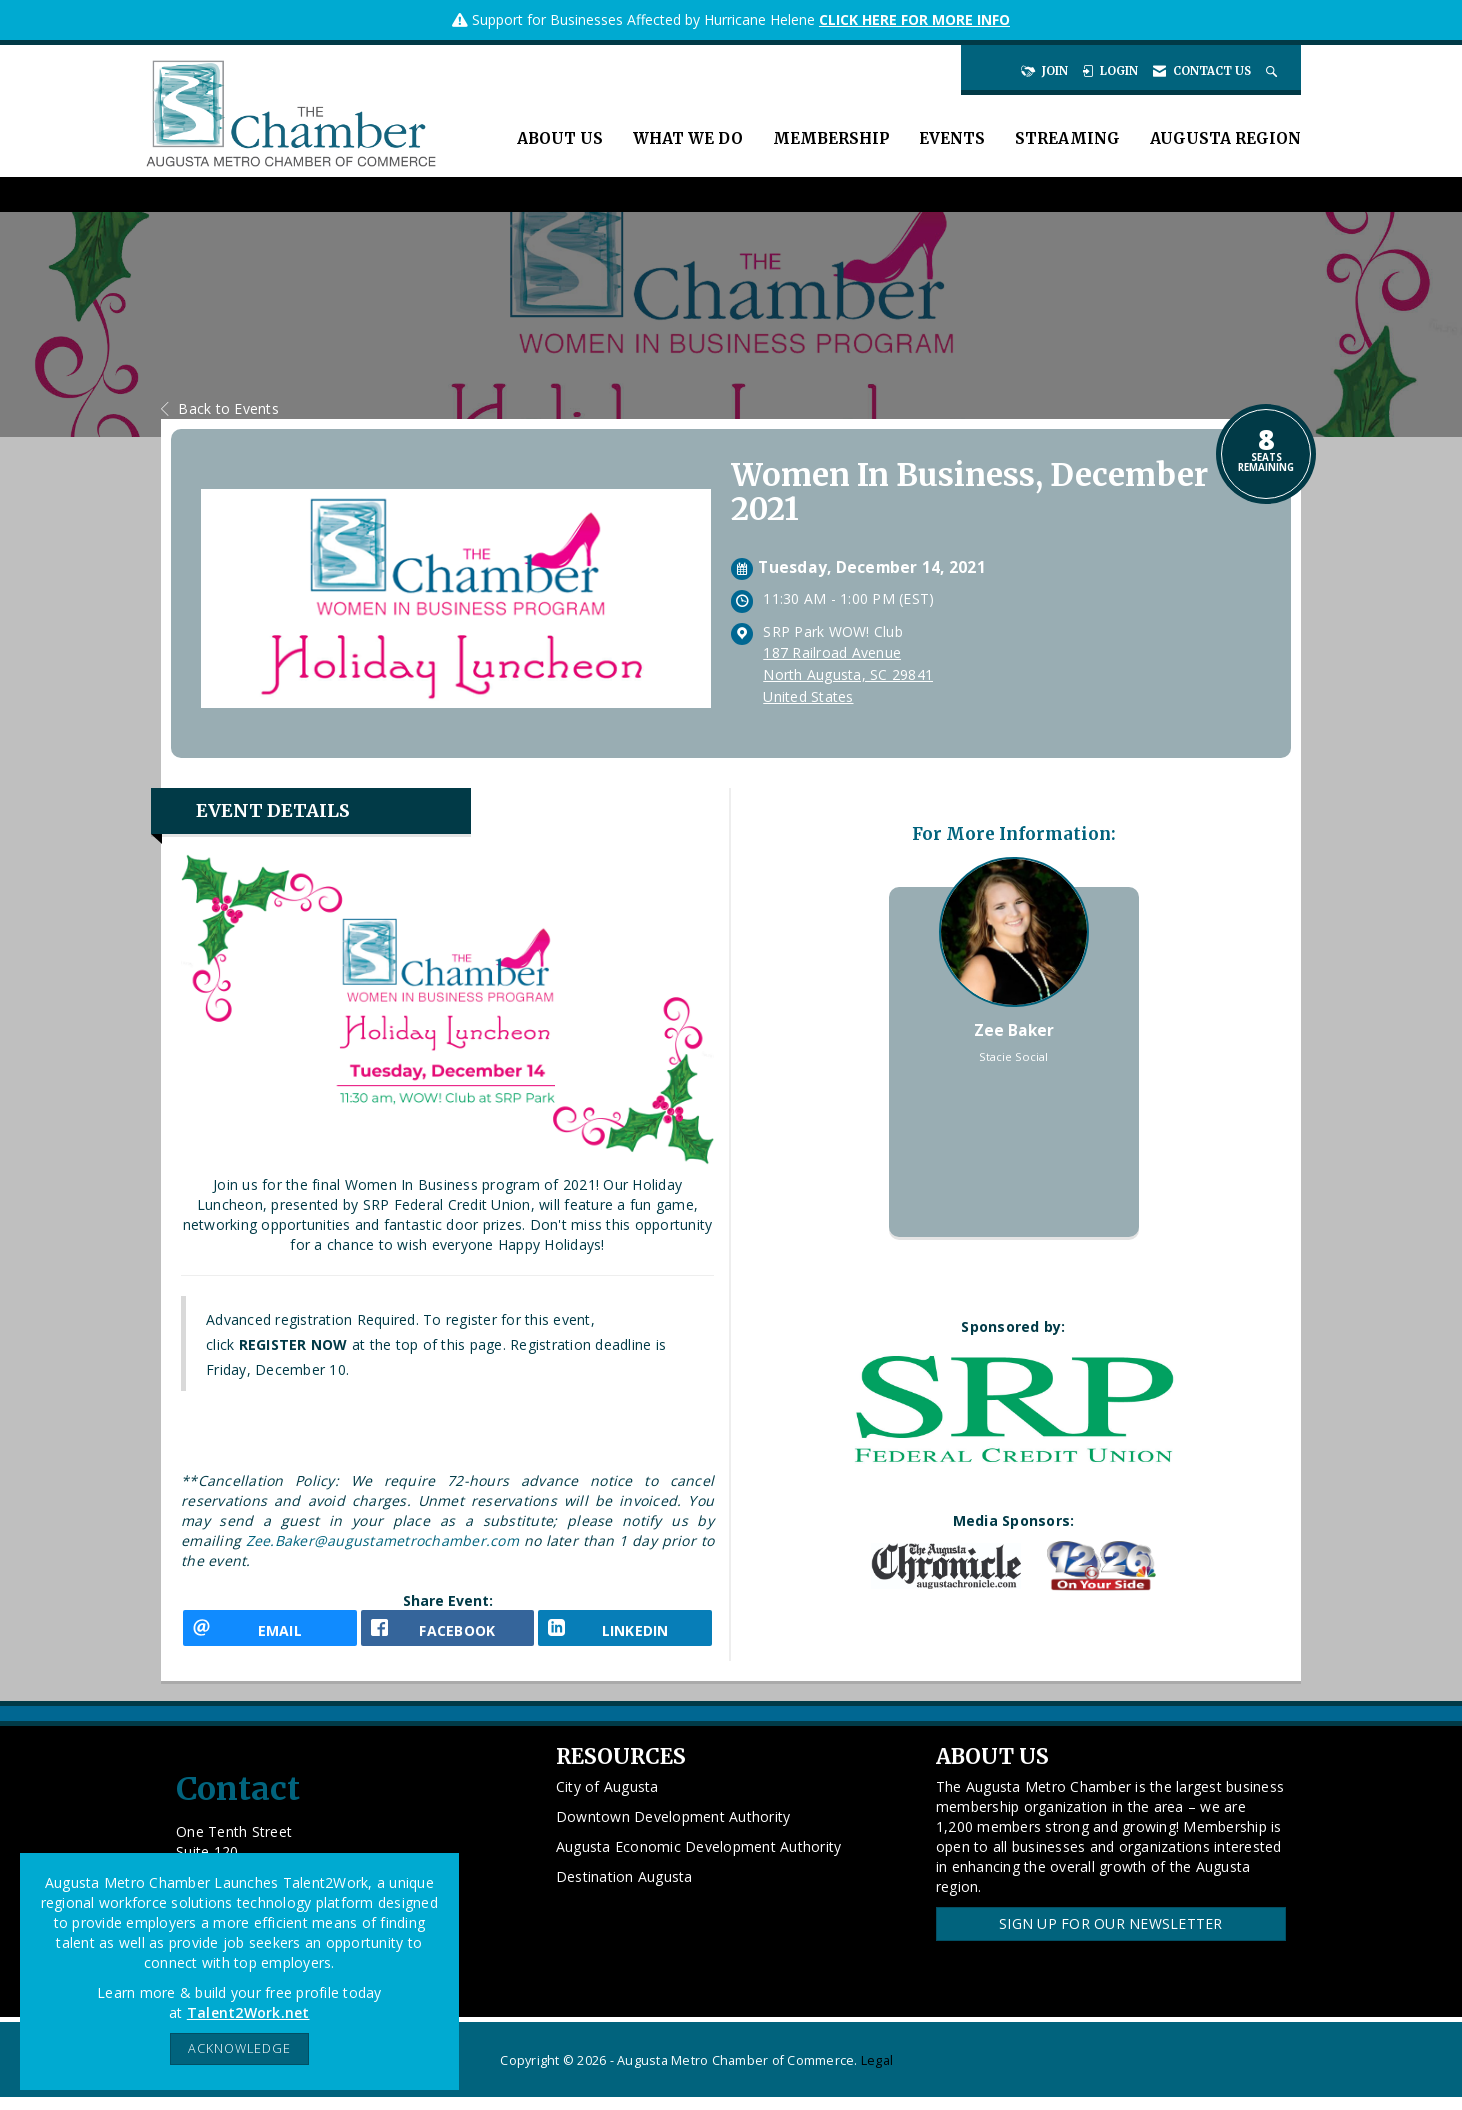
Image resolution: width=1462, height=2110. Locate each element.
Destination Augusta (624, 1890)
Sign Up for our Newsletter (1111, 1937)
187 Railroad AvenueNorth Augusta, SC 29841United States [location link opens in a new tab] (848, 674)
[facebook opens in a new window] (448, 1634)
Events (952, 138)
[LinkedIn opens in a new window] (625, 1634)
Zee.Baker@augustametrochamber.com (382, 1540)
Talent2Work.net (248, 2012)
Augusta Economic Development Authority (699, 1860)
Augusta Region (1225, 138)
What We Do (688, 138)
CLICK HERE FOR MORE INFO (914, 19)
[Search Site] (1273, 71)
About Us (560, 138)
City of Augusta (607, 1800)
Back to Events (220, 408)
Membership (831, 138)
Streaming (1067, 138)
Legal (877, 2073)
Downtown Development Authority (673, 1830)
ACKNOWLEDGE (239, 2048)
